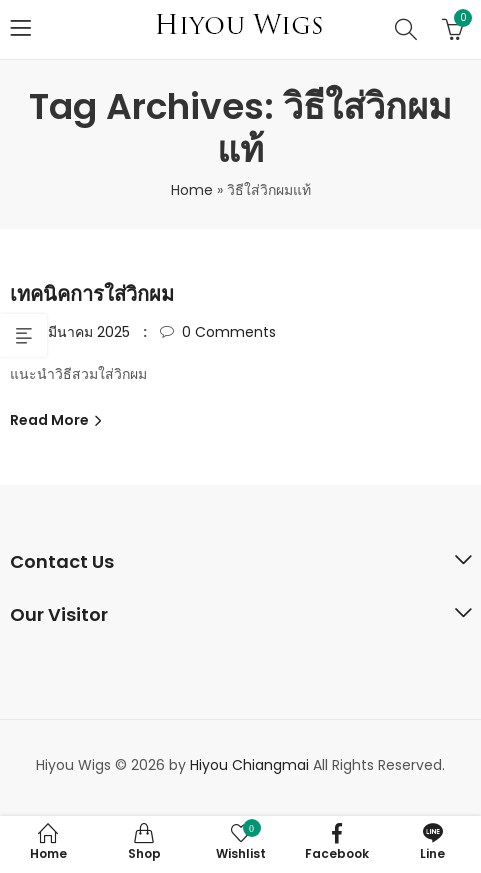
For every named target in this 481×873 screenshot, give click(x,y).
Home (192, 190)
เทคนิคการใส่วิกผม (92, 294)
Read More (51, 420)
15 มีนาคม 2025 (81, 332)
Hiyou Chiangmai (249, 765)
